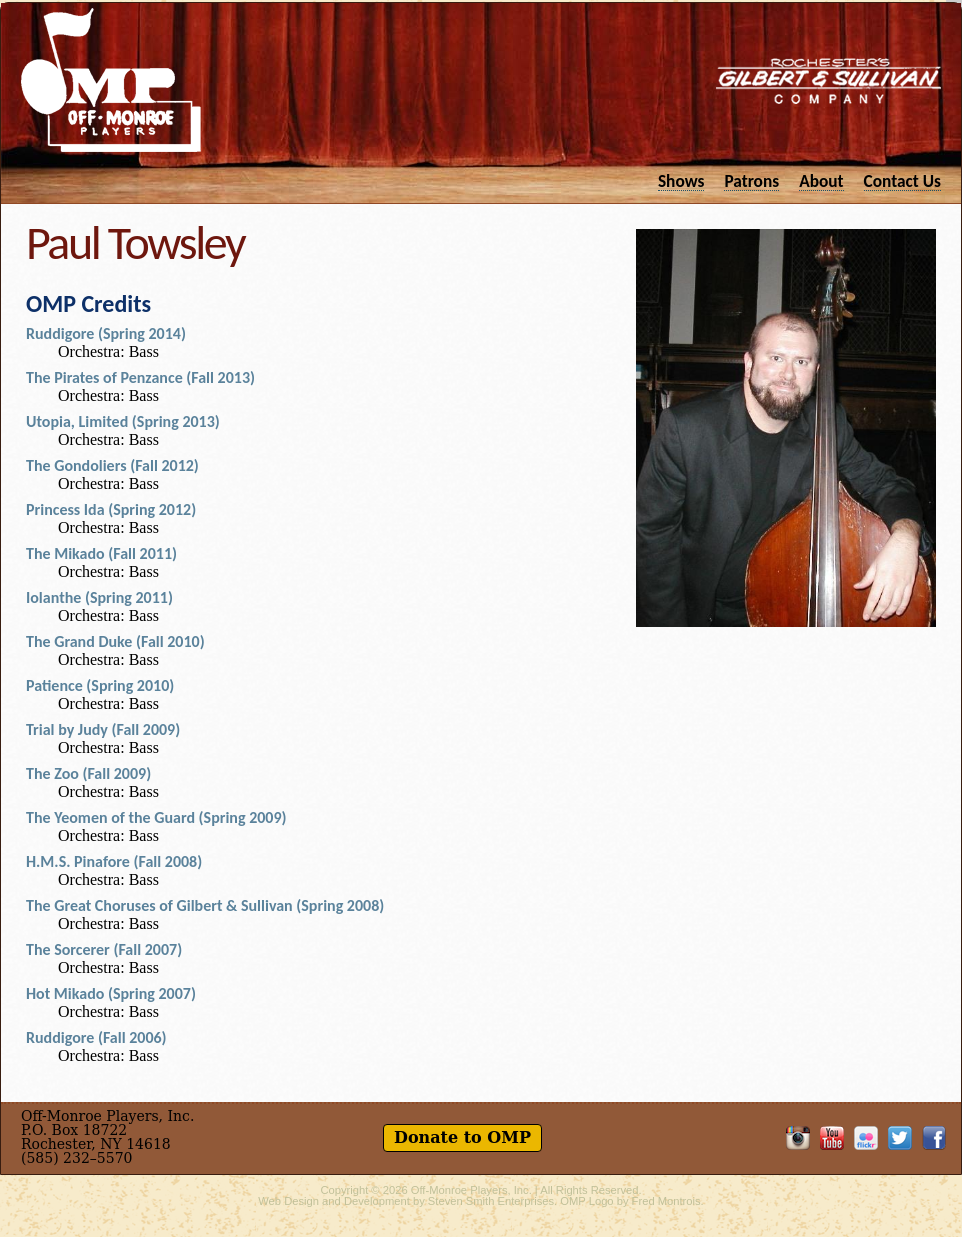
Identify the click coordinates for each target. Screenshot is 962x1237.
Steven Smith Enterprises (491, 1201)
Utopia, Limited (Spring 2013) (123, 421)
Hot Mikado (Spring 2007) (111, 993)
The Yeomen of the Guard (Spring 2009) (156, 817)
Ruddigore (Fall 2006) (96, 1037)
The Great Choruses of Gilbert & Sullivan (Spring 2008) (205, 905)
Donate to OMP (462, 1137)
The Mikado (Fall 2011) (101, 553)
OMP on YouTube (832, 1138)
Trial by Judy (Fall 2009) (103, 729)
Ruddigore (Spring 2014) (106, 333)
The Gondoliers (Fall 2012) (112, 465)
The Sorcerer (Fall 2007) (104, 949)
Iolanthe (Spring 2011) (99, 597)
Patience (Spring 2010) (100, 685)
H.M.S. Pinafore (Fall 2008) (114, 861)
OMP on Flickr (866, 1138)
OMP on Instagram (798, 1138)
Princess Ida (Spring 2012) (111, 509)
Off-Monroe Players (111, 80)
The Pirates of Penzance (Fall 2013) (140, 377)
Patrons (751, 180)
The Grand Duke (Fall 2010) (115, 641)
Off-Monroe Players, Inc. (471, 1190)
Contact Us (902, 180)
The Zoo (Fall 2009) (88, 773)
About (821, 180)
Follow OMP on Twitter (900, 1138)
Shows (681, 180)
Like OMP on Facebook (934, 1138)
